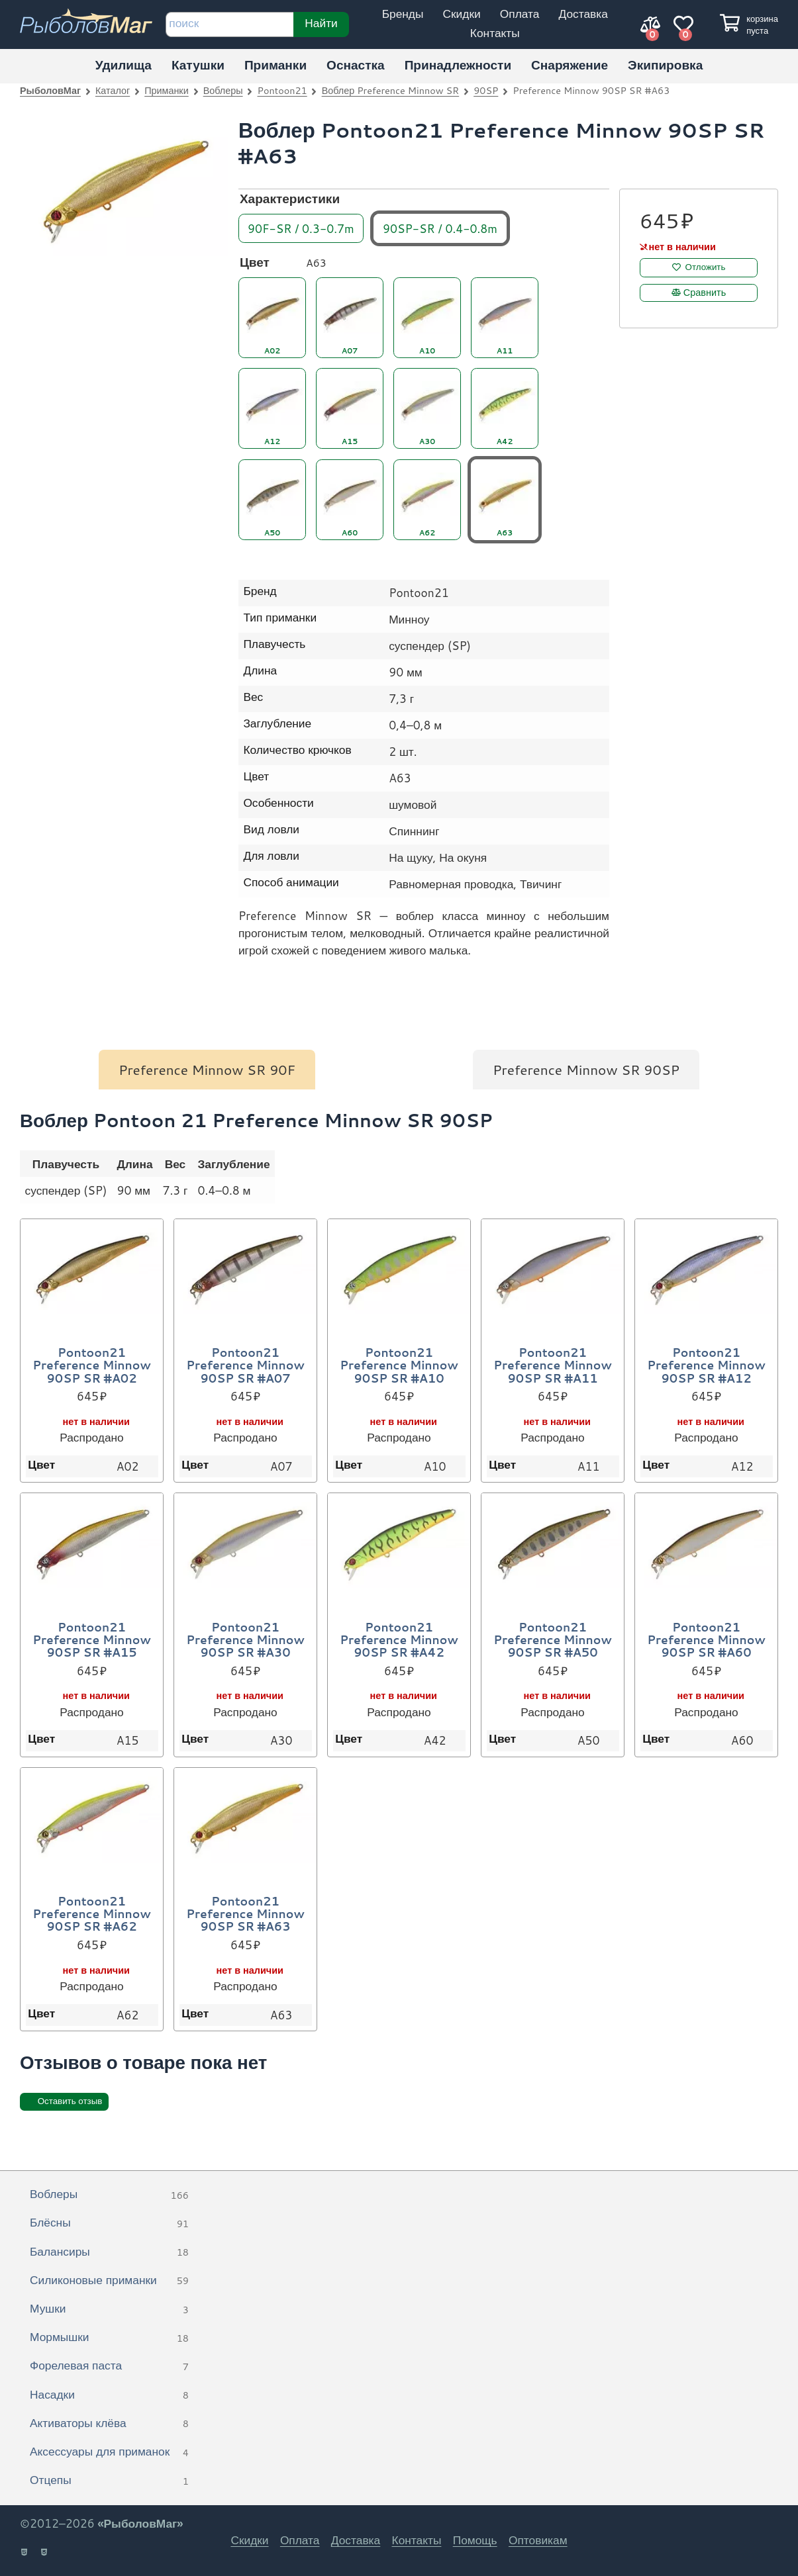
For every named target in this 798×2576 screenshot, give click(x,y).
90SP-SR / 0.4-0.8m (440, 228)
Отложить (705, 267)
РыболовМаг (50, 90)
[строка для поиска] (229, 24)
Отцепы (109, 2480)
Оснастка (355, 64)
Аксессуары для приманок (109, 2452)
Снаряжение (569, 64)
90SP (486, 90)
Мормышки (109, 2337)
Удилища (123, 64)
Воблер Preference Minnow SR (391, 90)
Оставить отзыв (70, 2101)
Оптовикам (538, 2540)
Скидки (462, 13)
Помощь (475, 2540)
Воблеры (223, 90)
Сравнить (704, 292)
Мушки (109, 2309)
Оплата (520, 13)
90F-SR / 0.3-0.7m (301, 228)
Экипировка (665, 64)
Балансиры (109, 2252)
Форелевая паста (109, 2366)
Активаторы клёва (109, 2424)
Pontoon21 (282, 90)
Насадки (109, 2395)
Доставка (582, 13)
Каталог (112, 90)
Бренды (403, 13)
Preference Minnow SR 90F (207, 1070)
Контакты (495, 32)
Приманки (275, 64)
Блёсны (109, 2223)
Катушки (198, 64)
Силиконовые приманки (109, 2281)
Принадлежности (458, 64)
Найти (321, 22)
